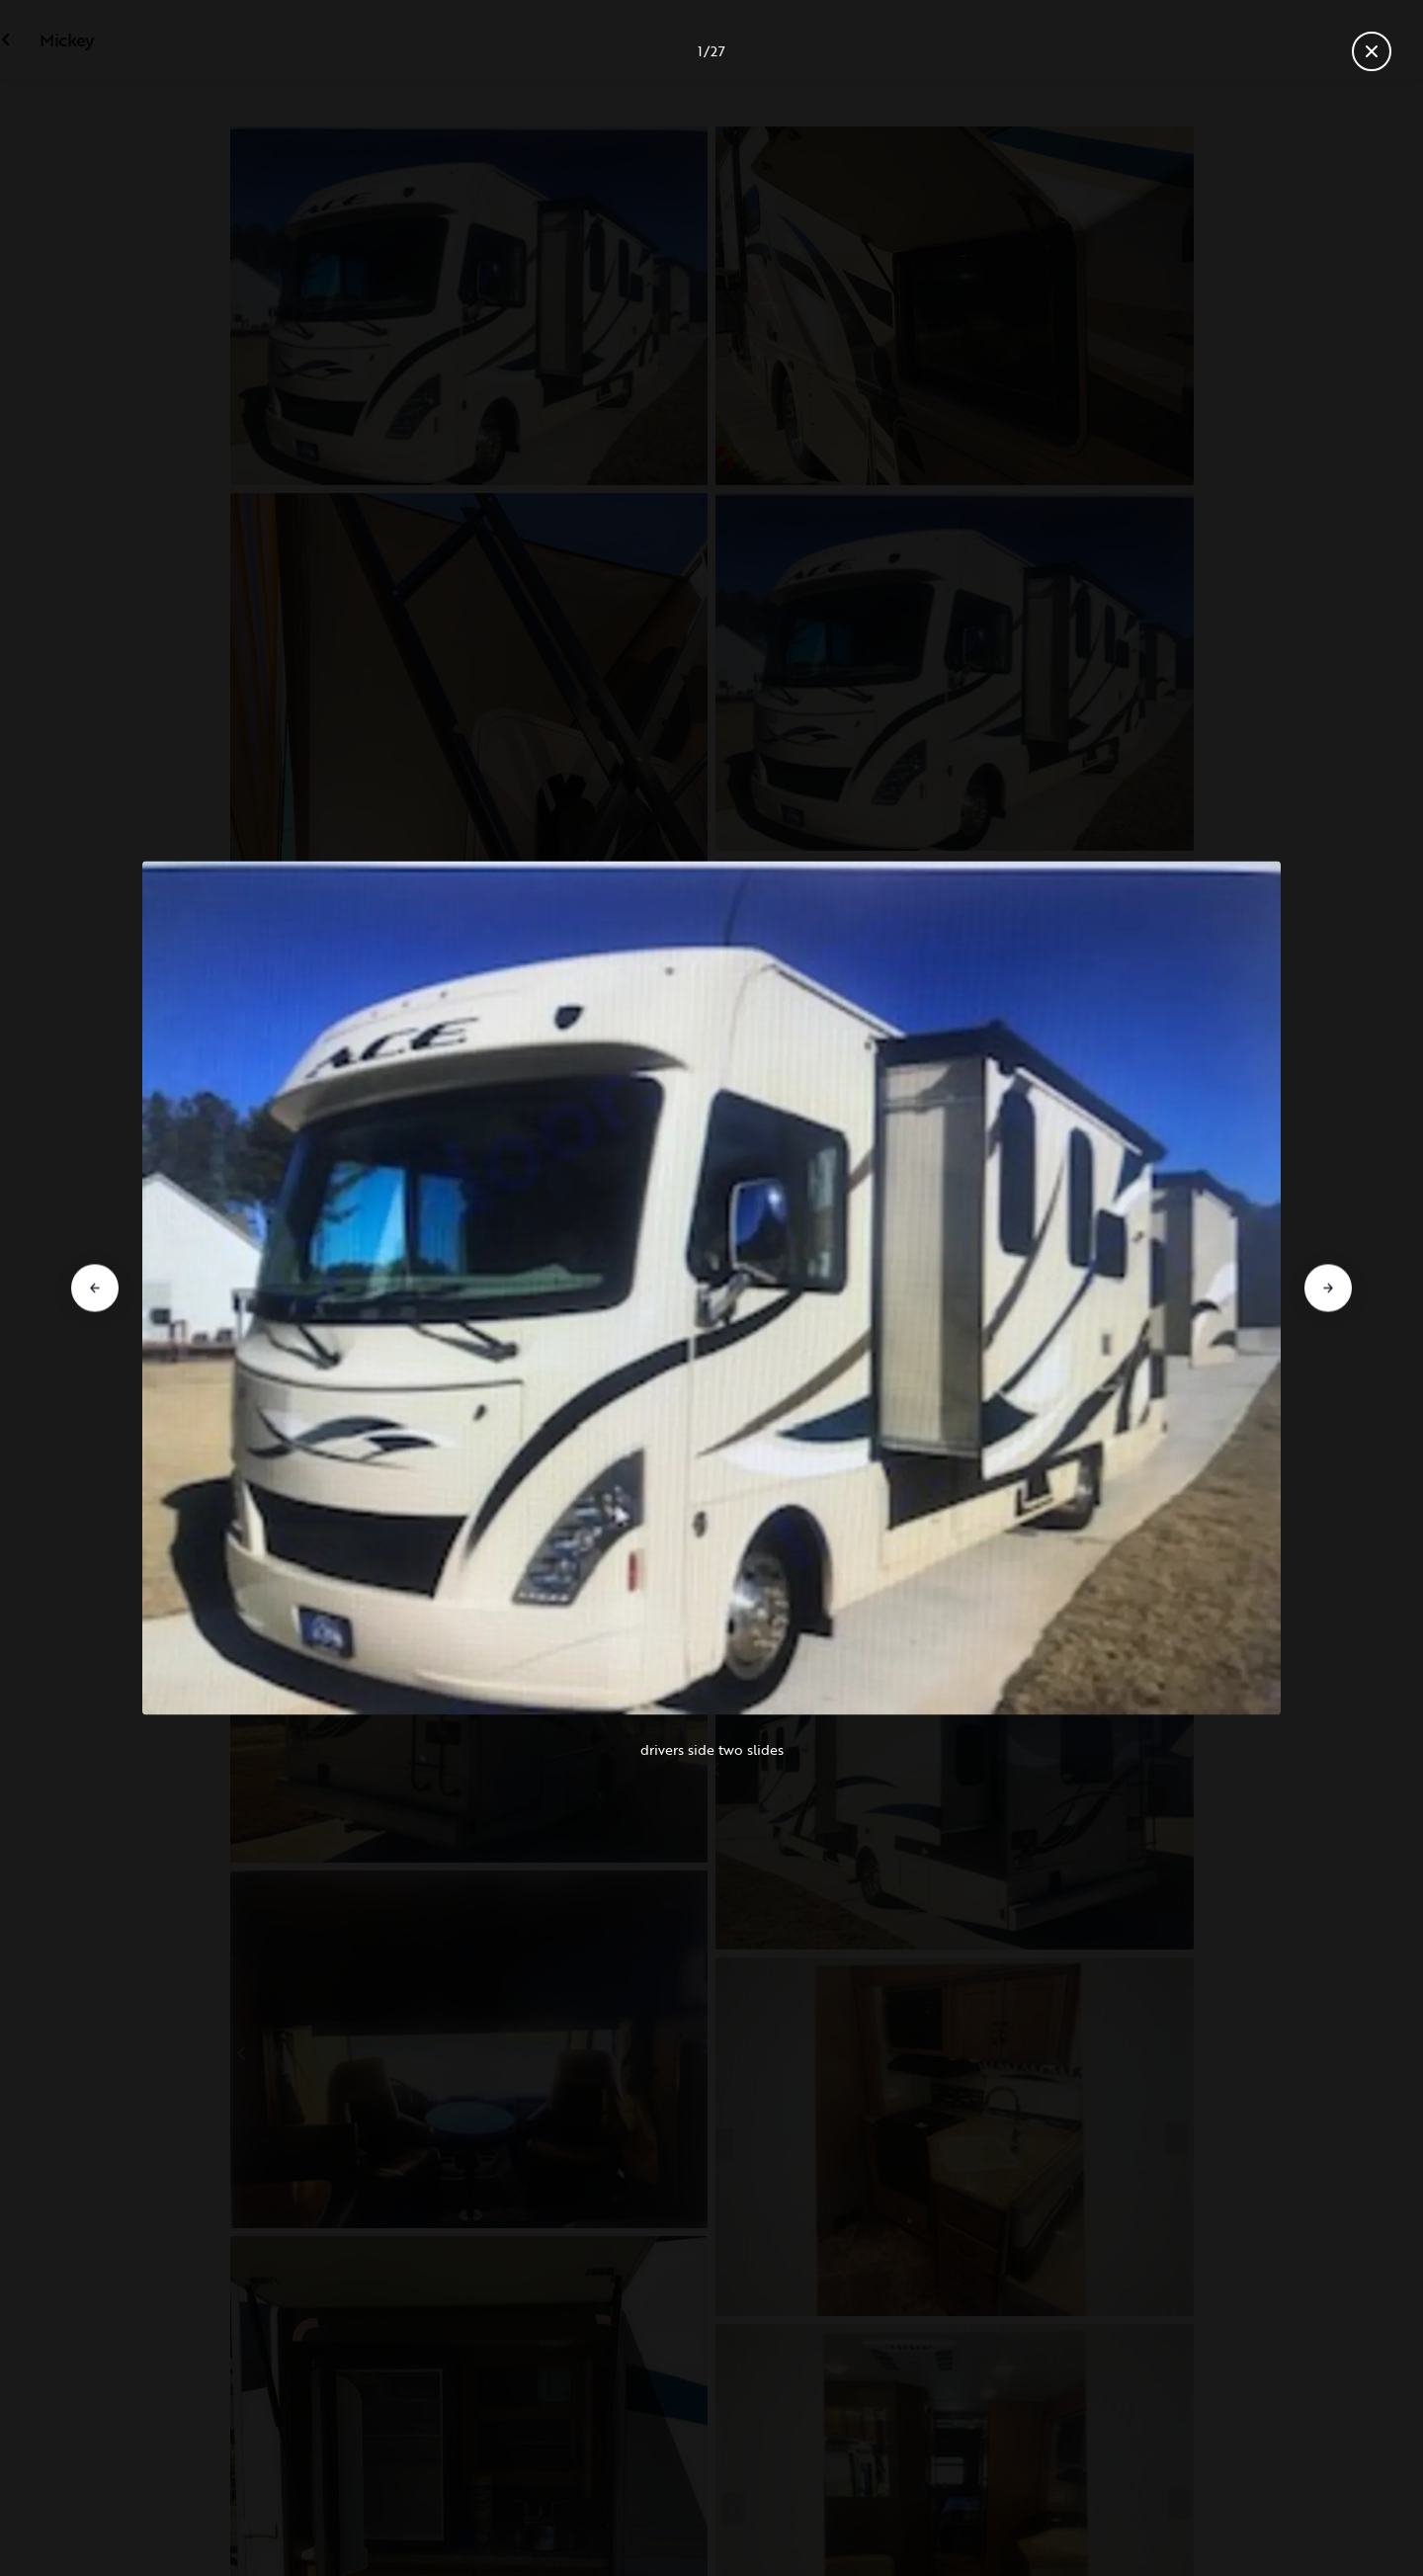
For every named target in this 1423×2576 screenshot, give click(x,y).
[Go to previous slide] (95, 1288)
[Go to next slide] (1328, 1288)
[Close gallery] (1371, 51)
